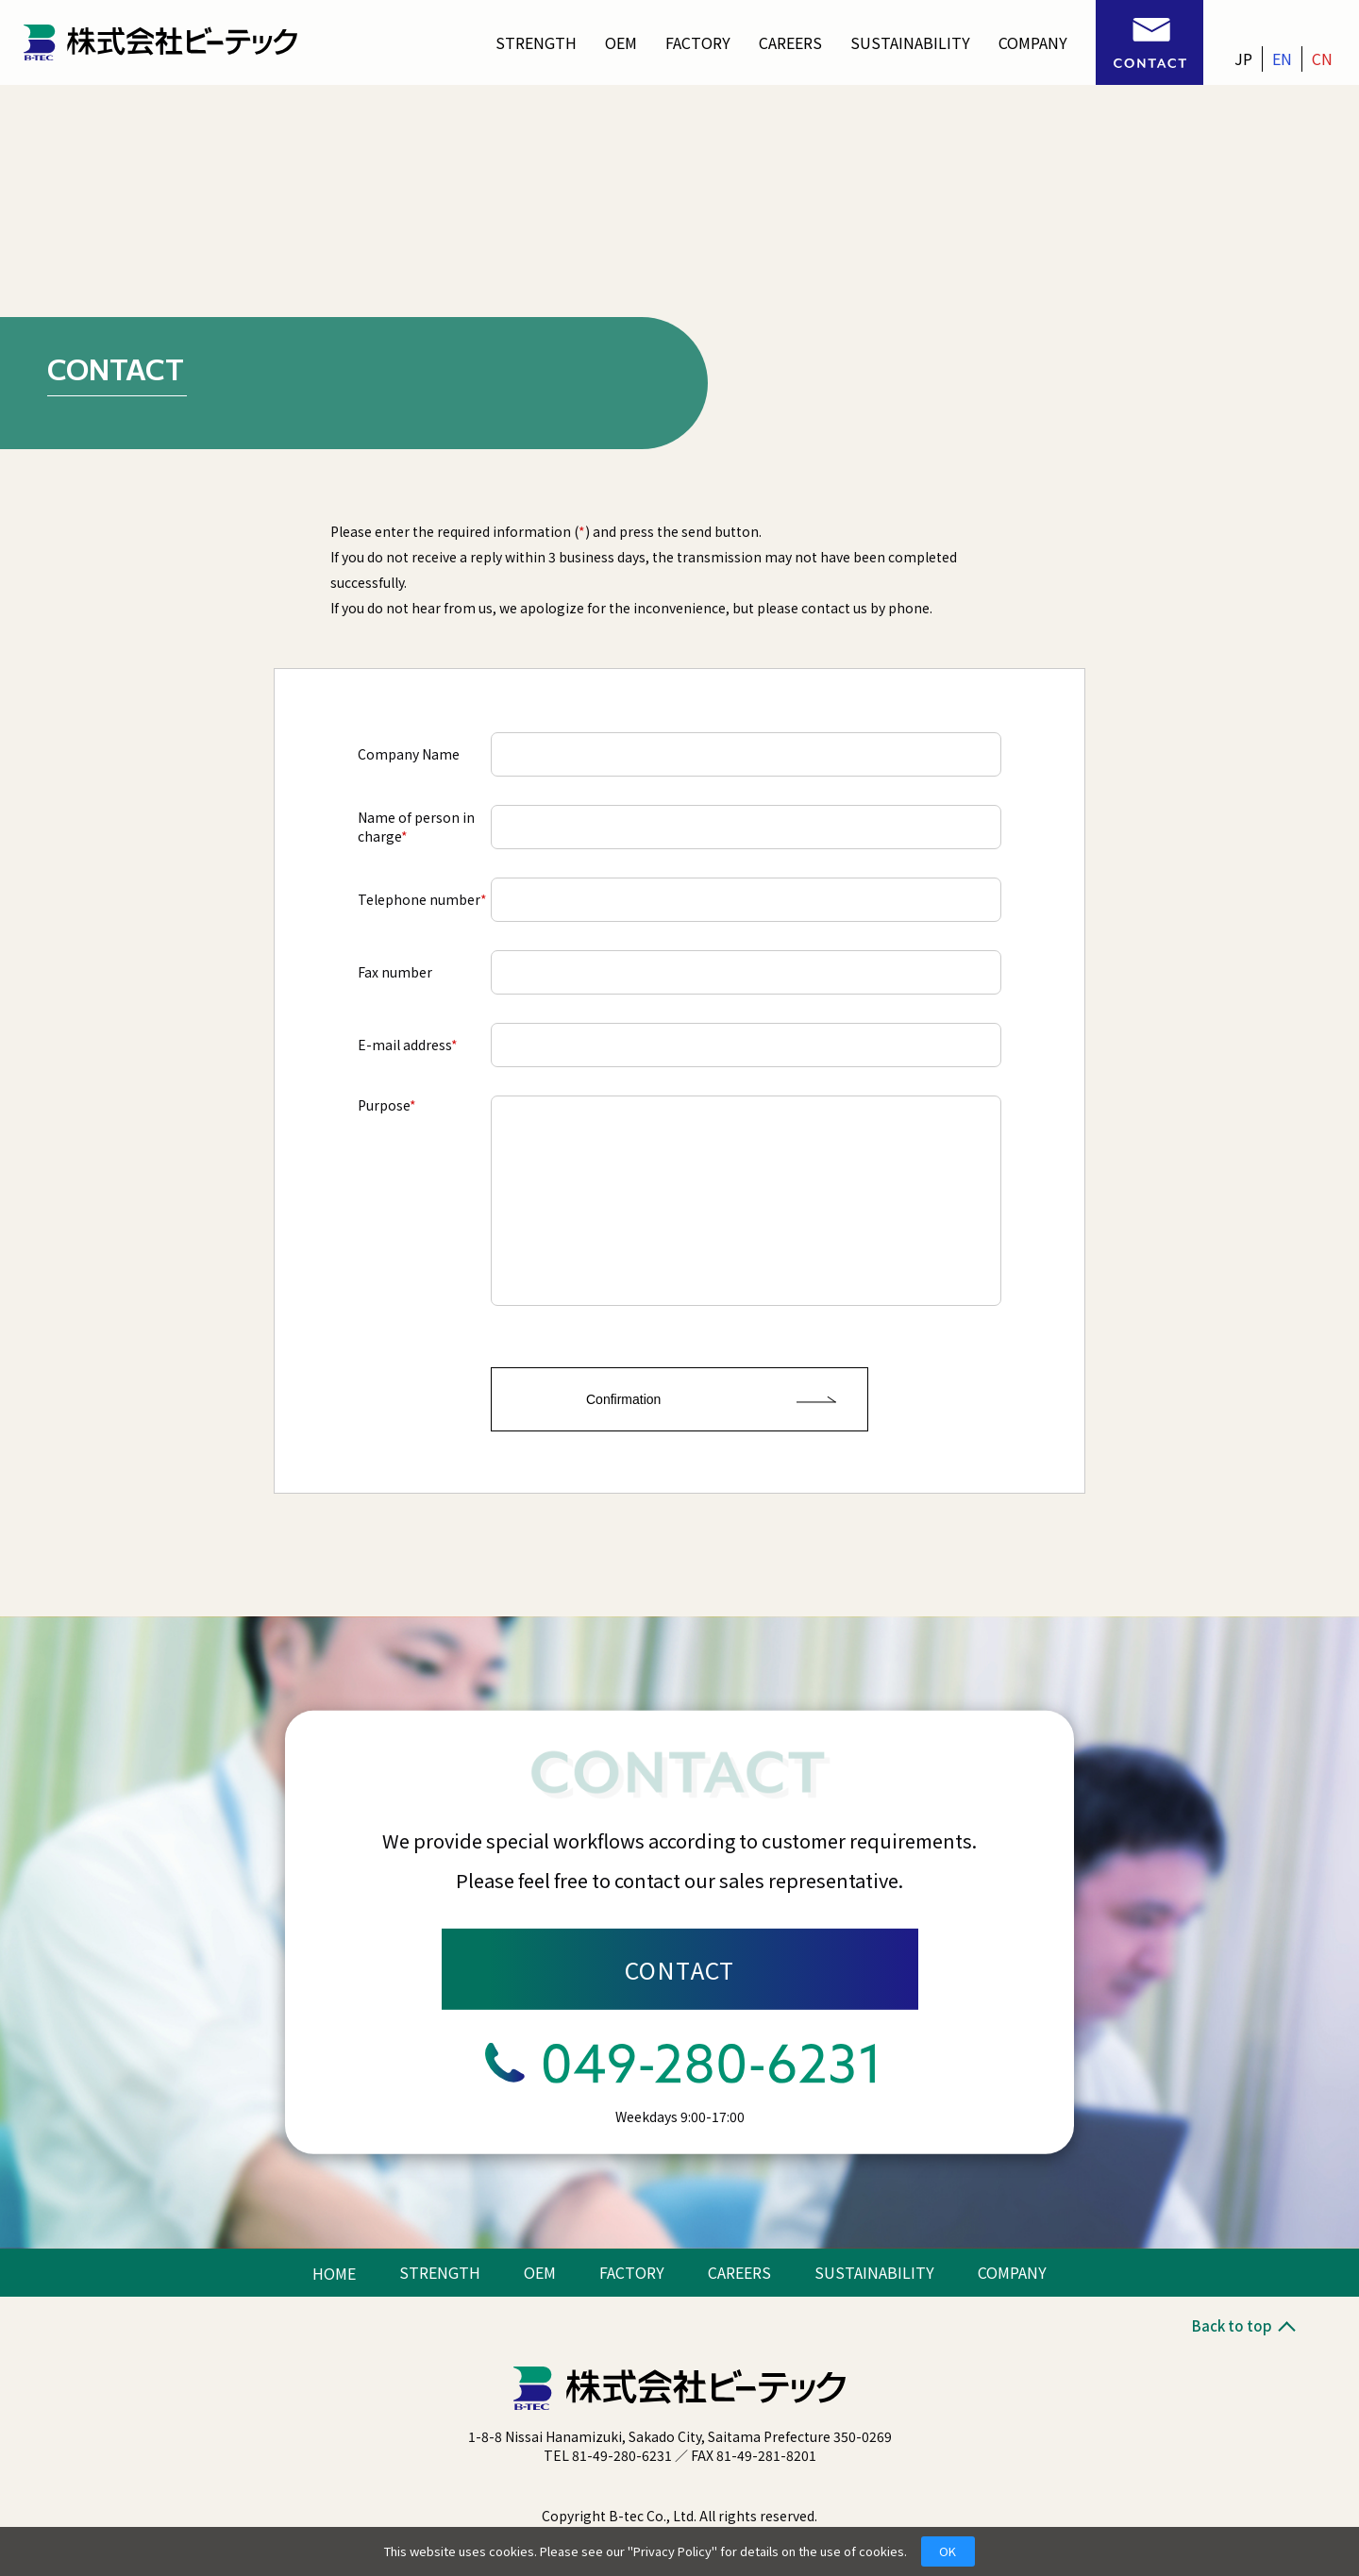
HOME (334, 2273)
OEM (621, 42)
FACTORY (697, 42)
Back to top (1242, 2325)
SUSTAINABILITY (910, 42)
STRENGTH (536, 42)
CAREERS (790, 42)
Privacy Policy (672, 2551)
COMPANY (1032, 42)
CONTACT (680, 1969)
